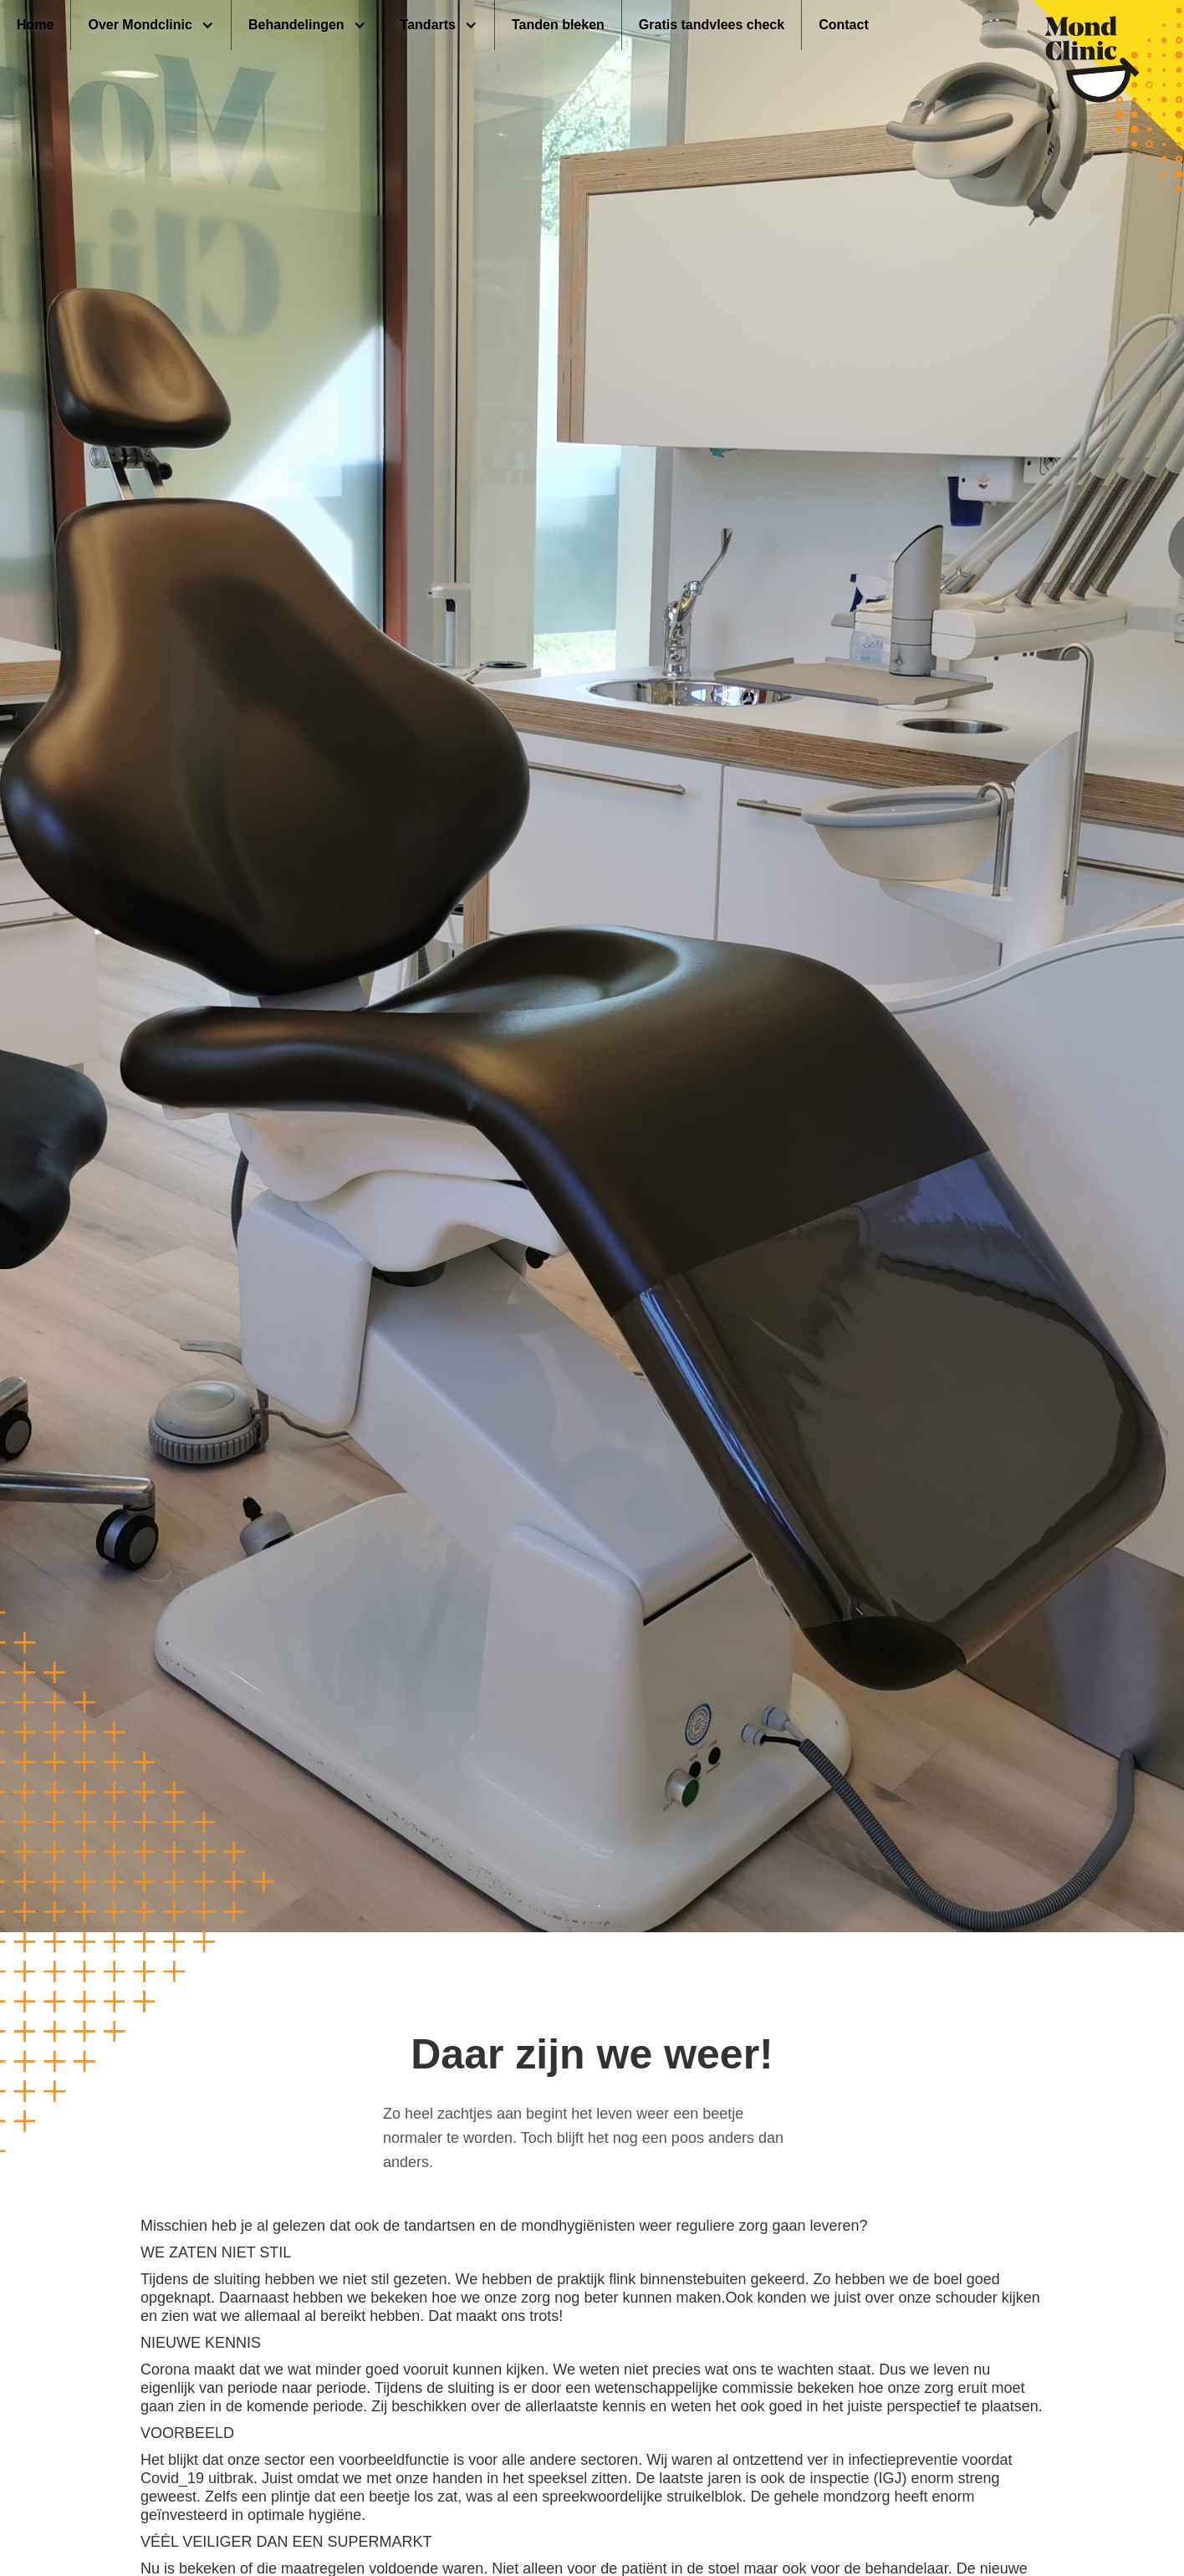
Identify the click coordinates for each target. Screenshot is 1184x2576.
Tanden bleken (558, 25)
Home (35, 25)
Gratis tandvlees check (711, 25)
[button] (151, 25)
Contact (844, 25)
